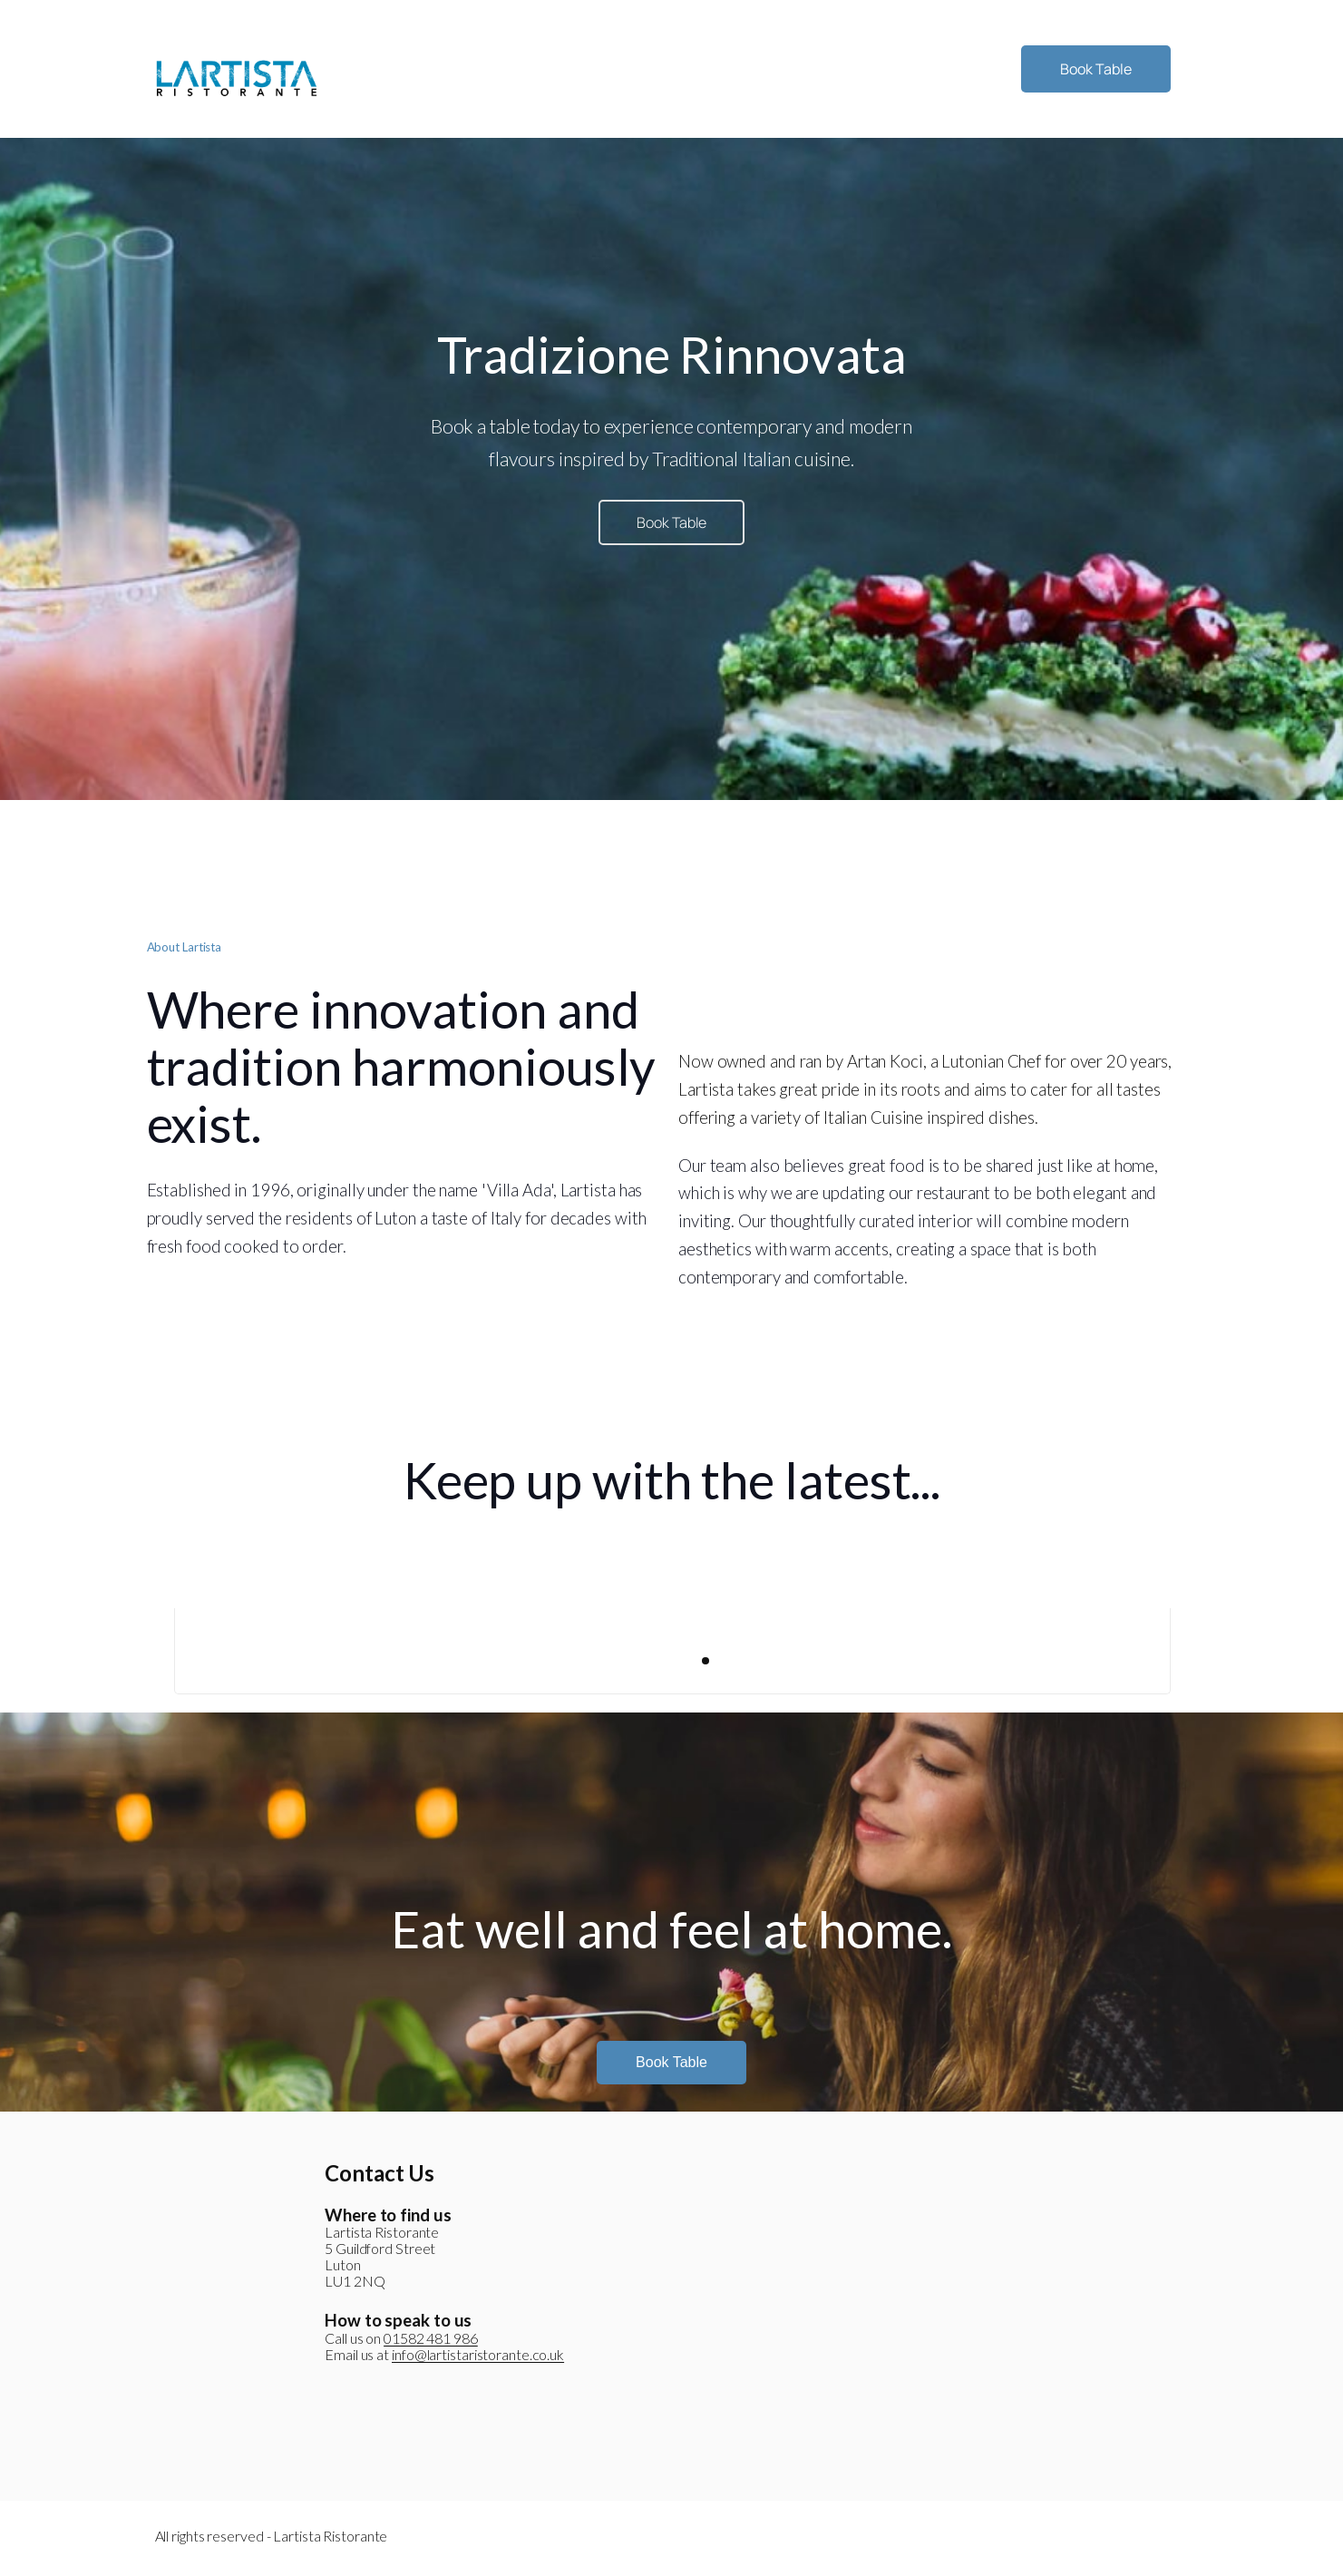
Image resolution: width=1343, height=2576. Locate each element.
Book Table (1096, 69)
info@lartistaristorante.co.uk (478, 2354)
